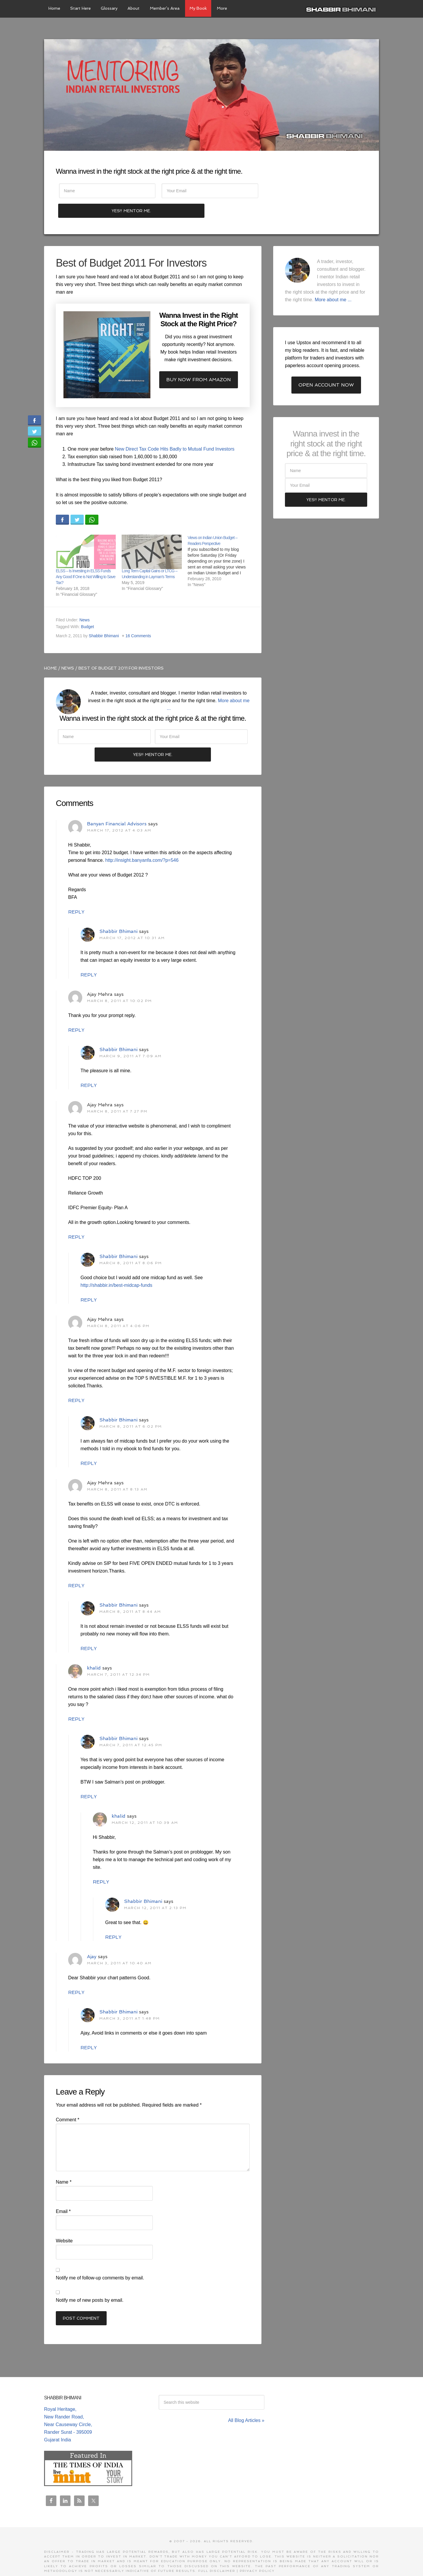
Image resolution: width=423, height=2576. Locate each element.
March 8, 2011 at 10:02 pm (119, 983)
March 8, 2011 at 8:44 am (130, 1594)
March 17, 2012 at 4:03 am (119, 812)
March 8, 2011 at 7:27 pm (117, 1093)
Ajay (91, 1938)
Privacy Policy (257, 2553)
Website (64, 2222)
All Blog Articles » (246, 2402)
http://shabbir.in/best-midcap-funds (116, 1267)
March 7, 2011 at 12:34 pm (118, 1657)
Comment (67, 2101)
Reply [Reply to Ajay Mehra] (76, 1012)
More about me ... (333, 280)
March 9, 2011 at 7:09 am (130, 1038)
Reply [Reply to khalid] (76, 1701)
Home (50, 649)
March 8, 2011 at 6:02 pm (130, 1408)
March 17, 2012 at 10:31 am (132, 920)
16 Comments (138, 616)
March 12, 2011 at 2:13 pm (155, 1890)
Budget (87, 607)
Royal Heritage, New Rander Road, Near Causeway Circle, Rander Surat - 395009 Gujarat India (68, 2406)
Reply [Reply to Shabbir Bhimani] (88, 957)
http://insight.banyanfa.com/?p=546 (142, 842)
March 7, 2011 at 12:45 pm (130, 1727)
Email (63, 2193)
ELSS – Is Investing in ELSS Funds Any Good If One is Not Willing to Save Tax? (85, 558)
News (84, 601)
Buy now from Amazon (198, 361)
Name (63, 2164)
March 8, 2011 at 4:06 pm (118, 1308)
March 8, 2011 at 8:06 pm (130, 1245)
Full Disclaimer (216, 2553)
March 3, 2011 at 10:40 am (119, 1945)
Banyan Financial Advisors (117, 806)
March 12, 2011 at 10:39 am (145, 1805)
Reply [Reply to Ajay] (76, 1974)
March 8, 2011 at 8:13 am (117, 1471)
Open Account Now (326, 366)
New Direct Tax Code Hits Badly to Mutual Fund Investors (174, 430)
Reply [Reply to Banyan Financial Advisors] (76, 894)
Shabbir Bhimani (342, 9)
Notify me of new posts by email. (89, 2282)
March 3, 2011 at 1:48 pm (129, 2000)
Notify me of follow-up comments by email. (100, 2259)
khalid (94, 1650)
